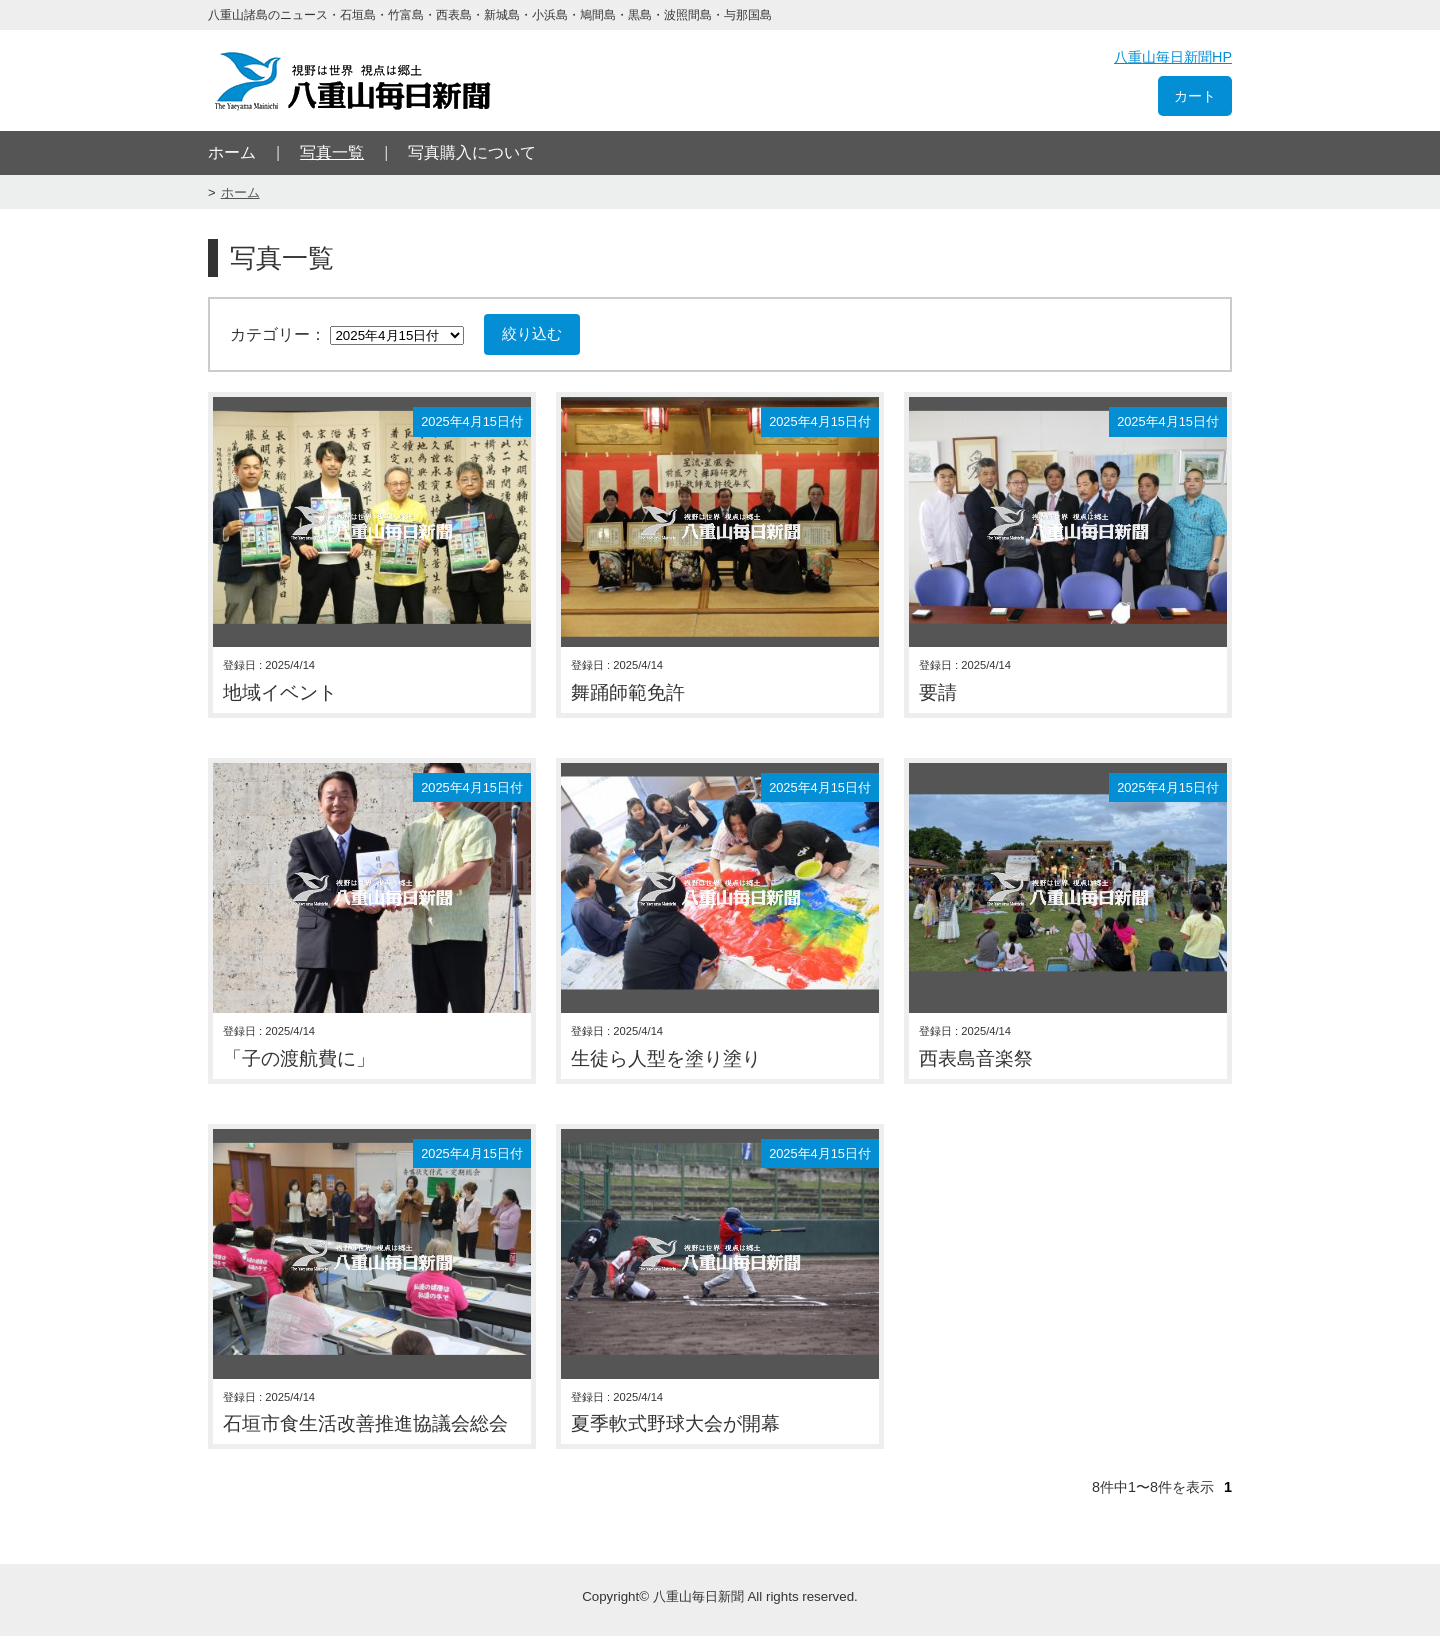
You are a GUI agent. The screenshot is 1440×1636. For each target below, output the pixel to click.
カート (1195, 96)
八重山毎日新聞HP (1173, 57)
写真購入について (472, 152)
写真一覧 (332, 152)
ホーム (232, 152)
